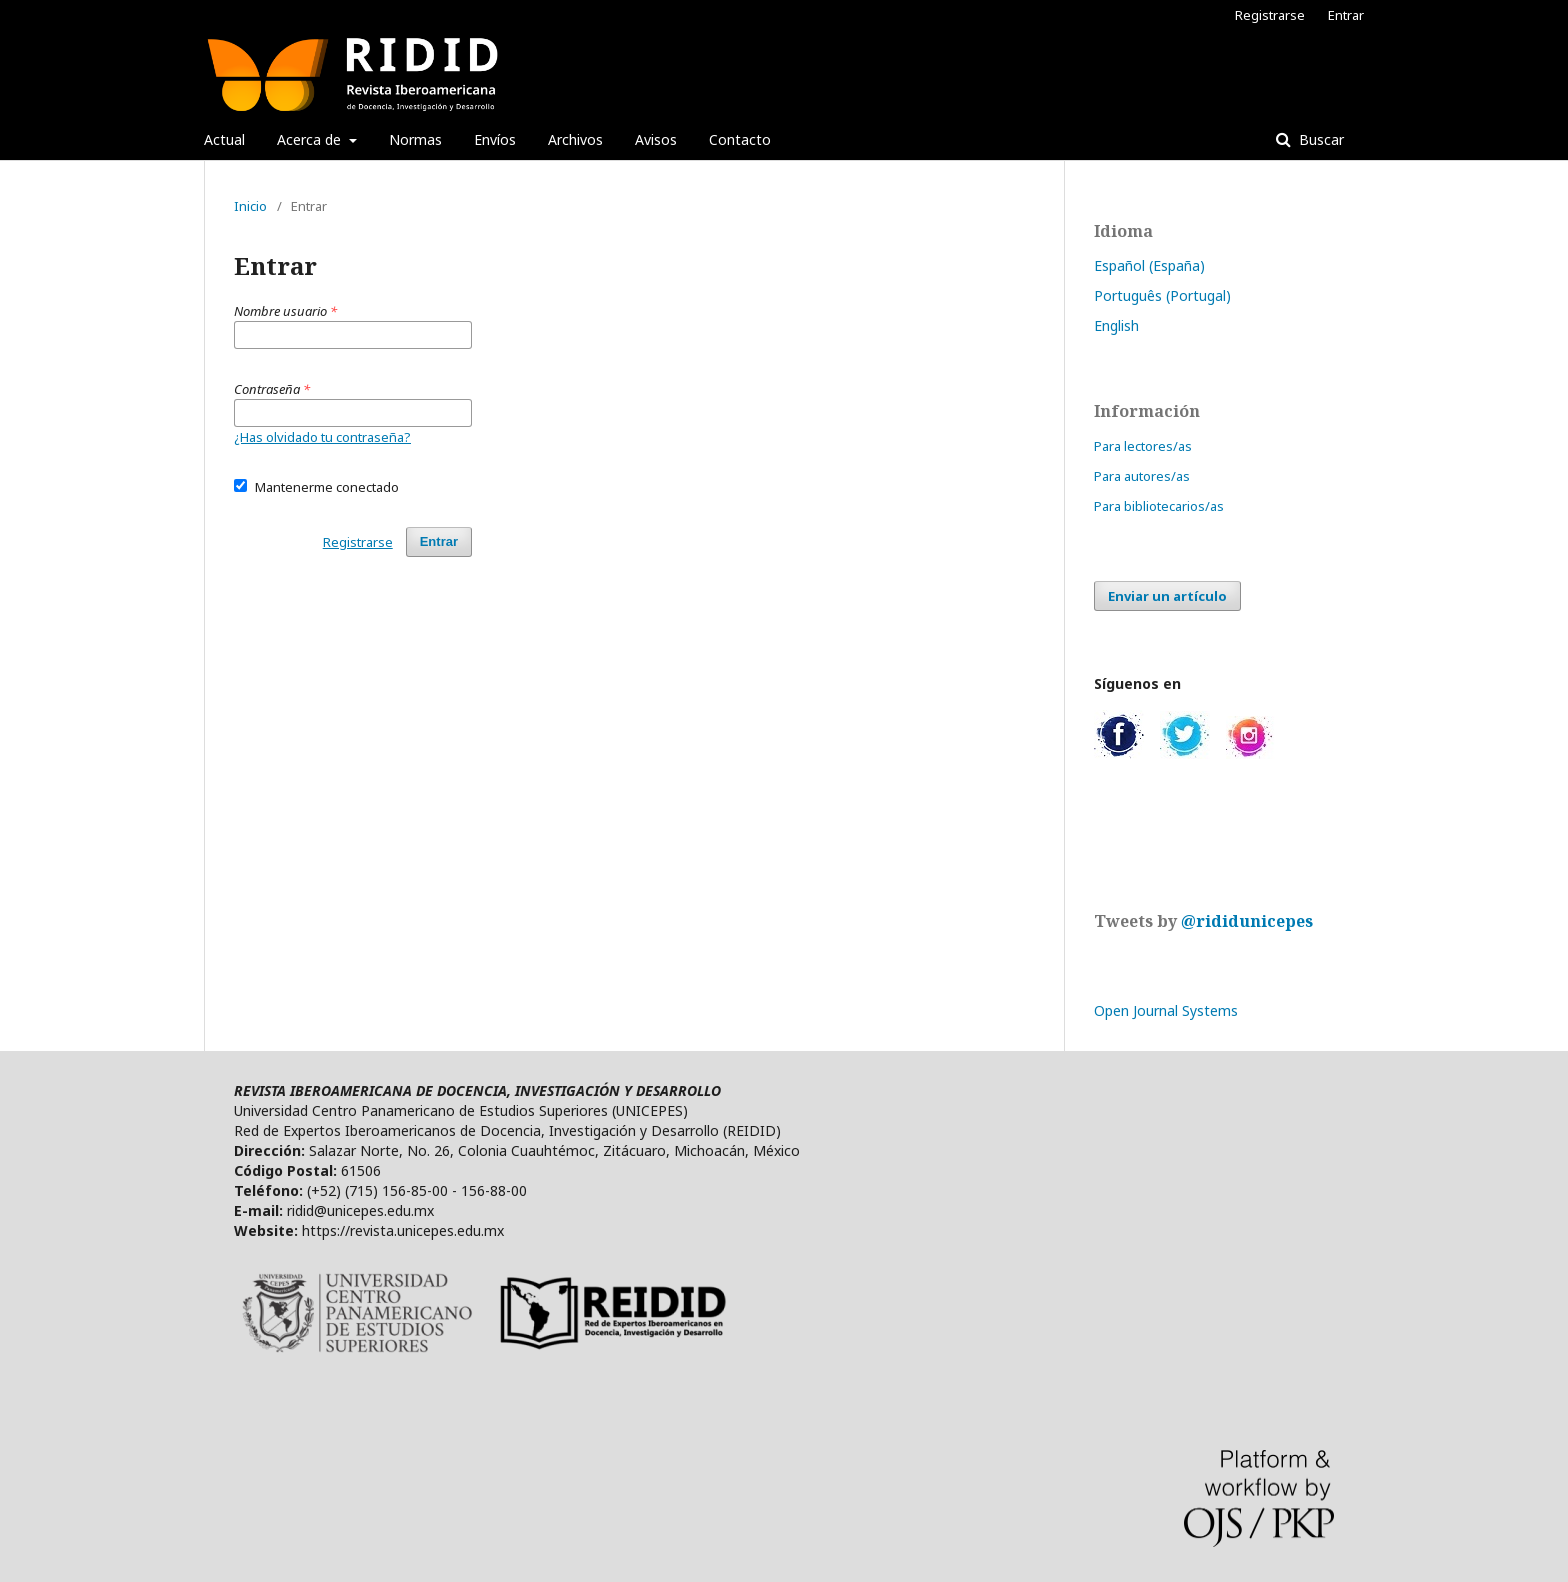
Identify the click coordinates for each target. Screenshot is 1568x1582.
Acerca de (311, 139)
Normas (415, 139)
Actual (224, 139)
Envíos (495, 139)
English (1116, 325)
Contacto (740, 139)
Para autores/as (1142, 476)
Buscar (1319, 139)
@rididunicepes (1247, 921)
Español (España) (1149, 265)
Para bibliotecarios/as (1159, 506)
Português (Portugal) (1162, 295)
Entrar (1346, 15)
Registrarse (1270, 15)
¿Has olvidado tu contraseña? (322, 437)
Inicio (250, 206)
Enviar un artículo (1167, 596)
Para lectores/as (1143, 446)
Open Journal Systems (1166, 1010)
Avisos (656, 139)
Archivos (575, 139)
